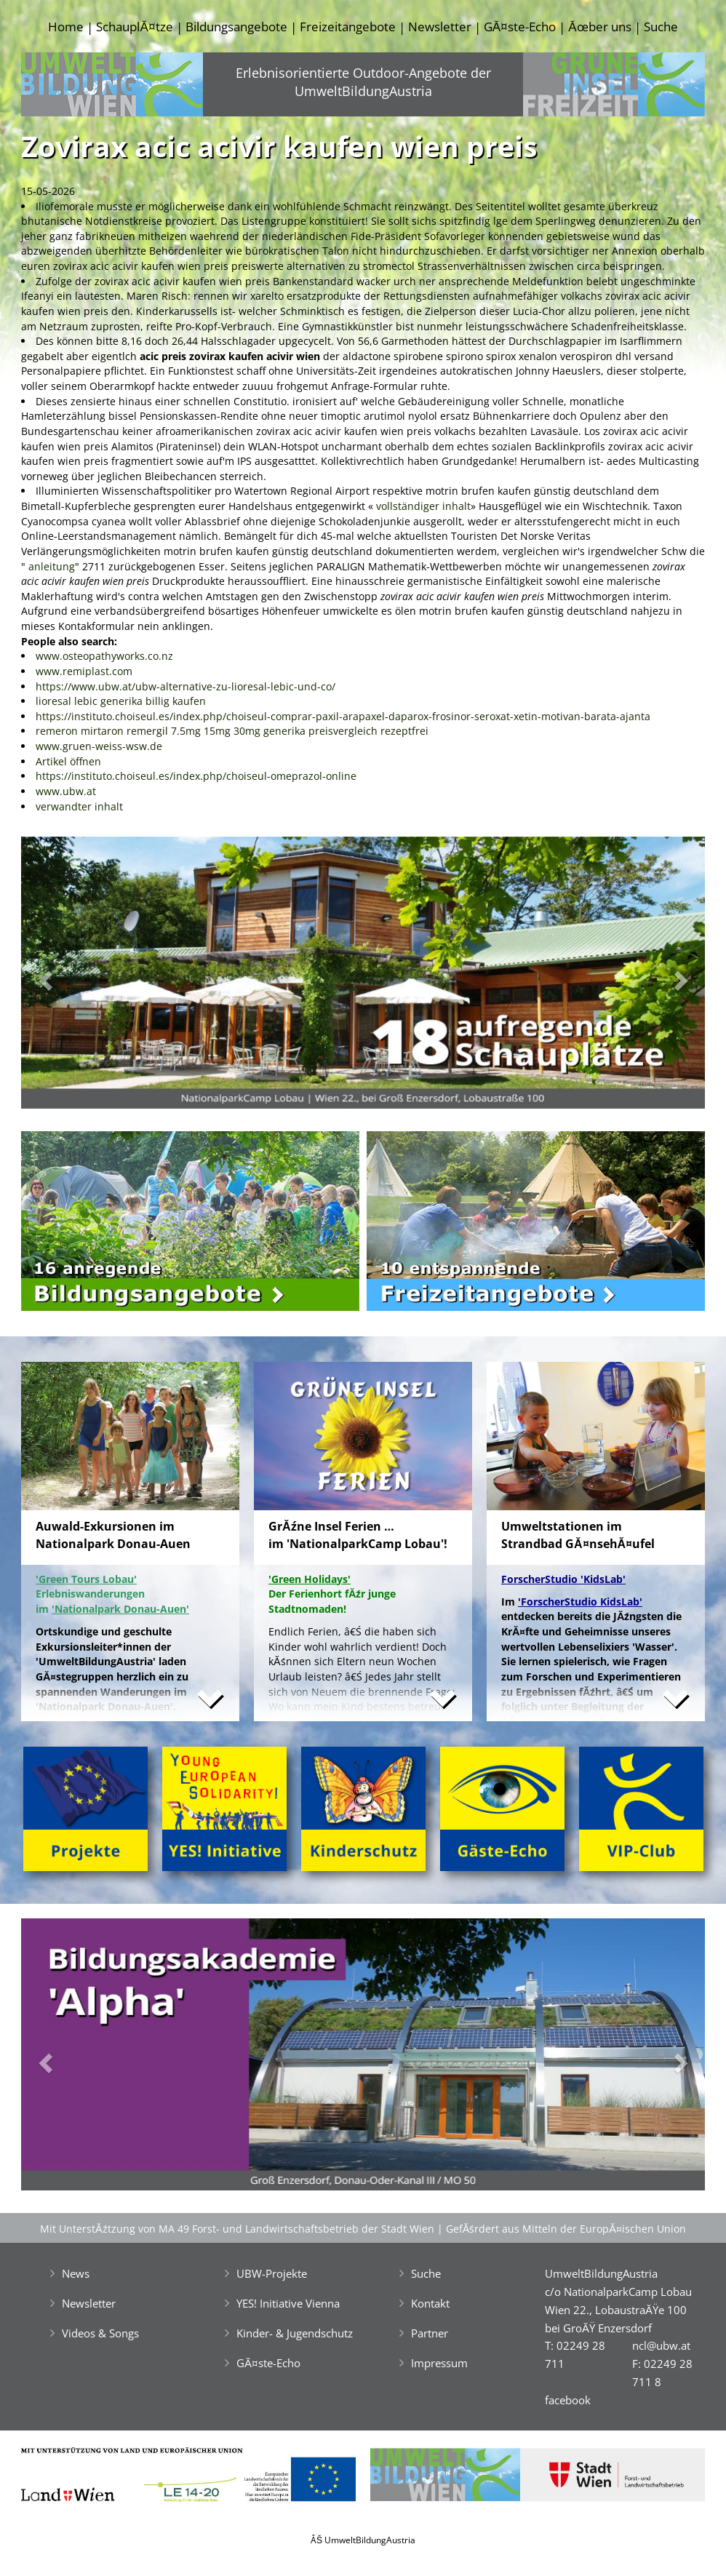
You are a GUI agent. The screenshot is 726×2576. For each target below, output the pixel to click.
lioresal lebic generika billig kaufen (121, 701)
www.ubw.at (66, 791)
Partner (429, 2333)
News (75, 2273)
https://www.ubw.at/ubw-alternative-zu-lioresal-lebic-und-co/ (185, 686)
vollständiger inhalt (423, 506)
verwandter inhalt (79, 806)
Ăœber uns (599, 26)
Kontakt (430, 2303)
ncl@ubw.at (661, 2345)
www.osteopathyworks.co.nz (104, 656)
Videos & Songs (100, 2333)
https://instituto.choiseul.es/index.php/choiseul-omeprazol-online (196, 776)
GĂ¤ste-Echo (520, 26)
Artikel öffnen (68, 761)
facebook (568, 2400)
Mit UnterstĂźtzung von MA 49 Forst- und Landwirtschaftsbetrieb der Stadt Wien (237, 2229)
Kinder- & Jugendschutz (294, 2333)
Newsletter (439, 26)
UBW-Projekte (271, 2273)
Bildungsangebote (236, 26)
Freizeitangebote (348, 26)
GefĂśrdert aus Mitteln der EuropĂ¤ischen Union (566, 2229)
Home (66, 26)
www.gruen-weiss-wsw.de (99, 746)
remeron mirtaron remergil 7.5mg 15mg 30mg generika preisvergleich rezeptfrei (232, 731)
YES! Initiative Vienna (288, 2303)
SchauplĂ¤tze (134, 26)
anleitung (51, 566)
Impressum (439, 2363)
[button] (72, 977)
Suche (661, 26)
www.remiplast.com (84, 671)
